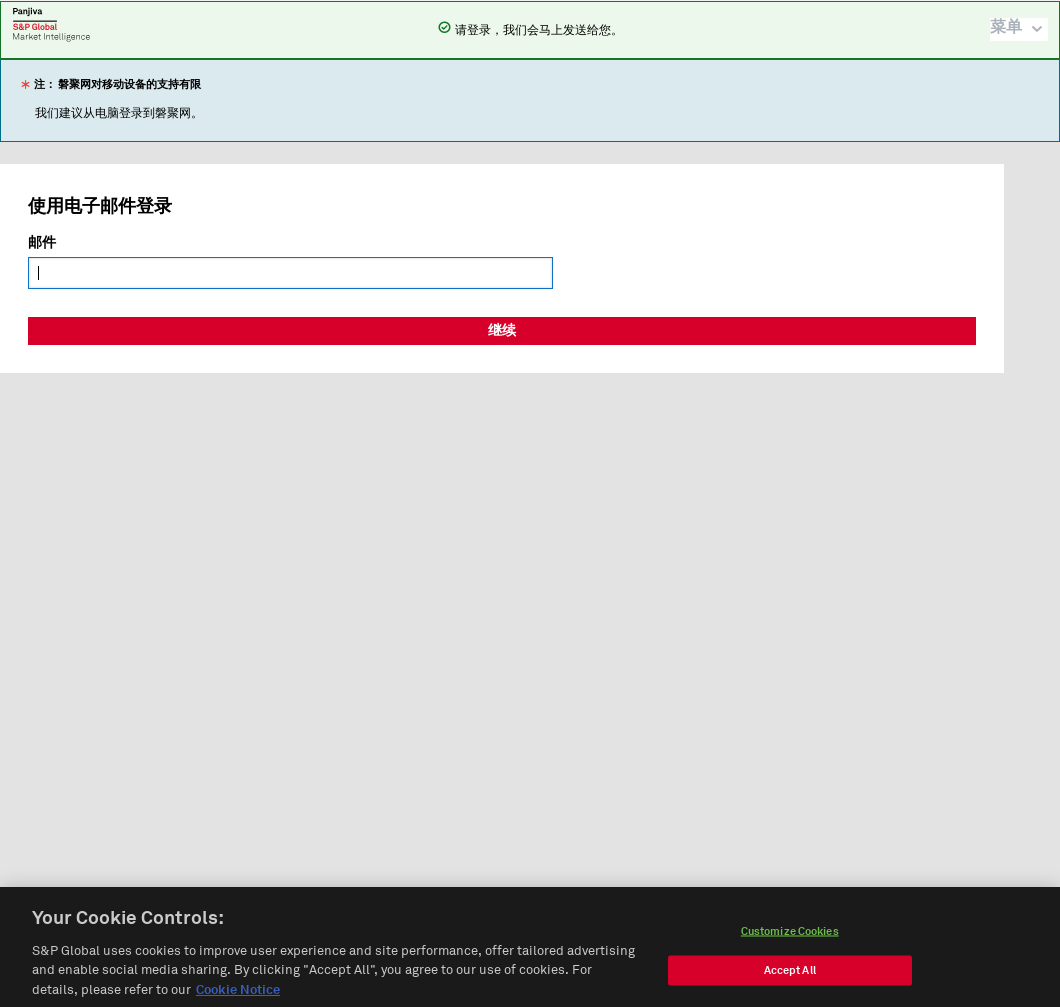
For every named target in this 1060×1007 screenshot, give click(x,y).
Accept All (790, 975)
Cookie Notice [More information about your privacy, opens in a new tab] (238, 996)
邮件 (42, 243)
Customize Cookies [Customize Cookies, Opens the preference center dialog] (790, 936)
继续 (502, 331)
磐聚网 (51, 24)
